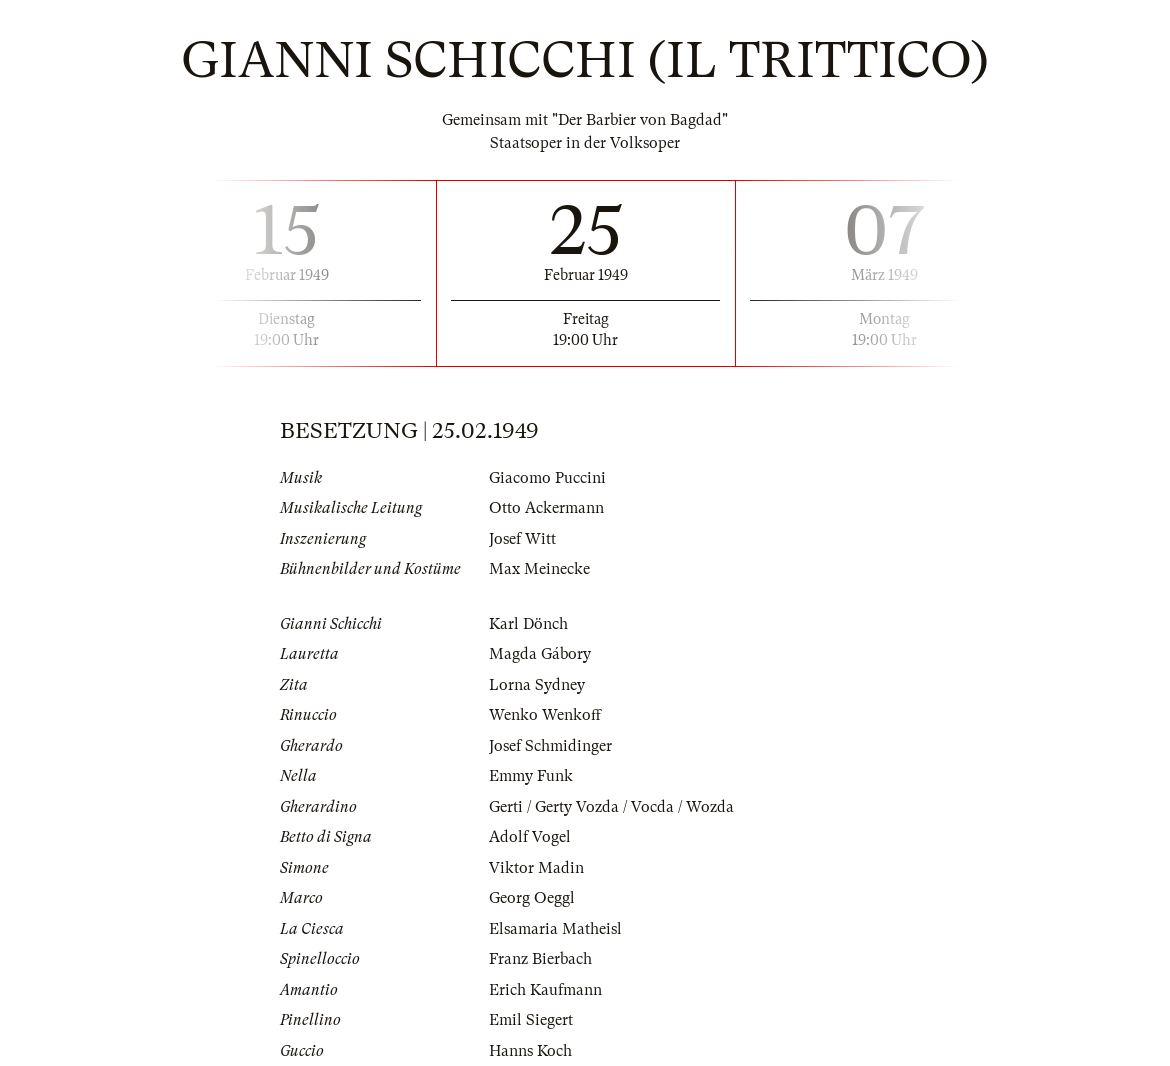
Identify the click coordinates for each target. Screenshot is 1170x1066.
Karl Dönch (528, 624)
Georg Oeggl (532, 898)
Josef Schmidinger (550, 746)
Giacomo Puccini (547, 478)
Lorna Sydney (537, 685)
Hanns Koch (530, 1051)
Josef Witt (522, 539)
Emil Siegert (531, 1020)
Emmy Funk (531, 776)
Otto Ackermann (546, 508)
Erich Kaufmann (545, 990)
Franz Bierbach (540, 959)
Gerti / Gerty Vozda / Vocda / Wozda (611, 807)
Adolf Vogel (530, 837)
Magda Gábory (540, 654)
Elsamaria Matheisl (555, 929)
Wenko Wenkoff (545, 715)
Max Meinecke (539, 569)
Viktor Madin (536, 868)
